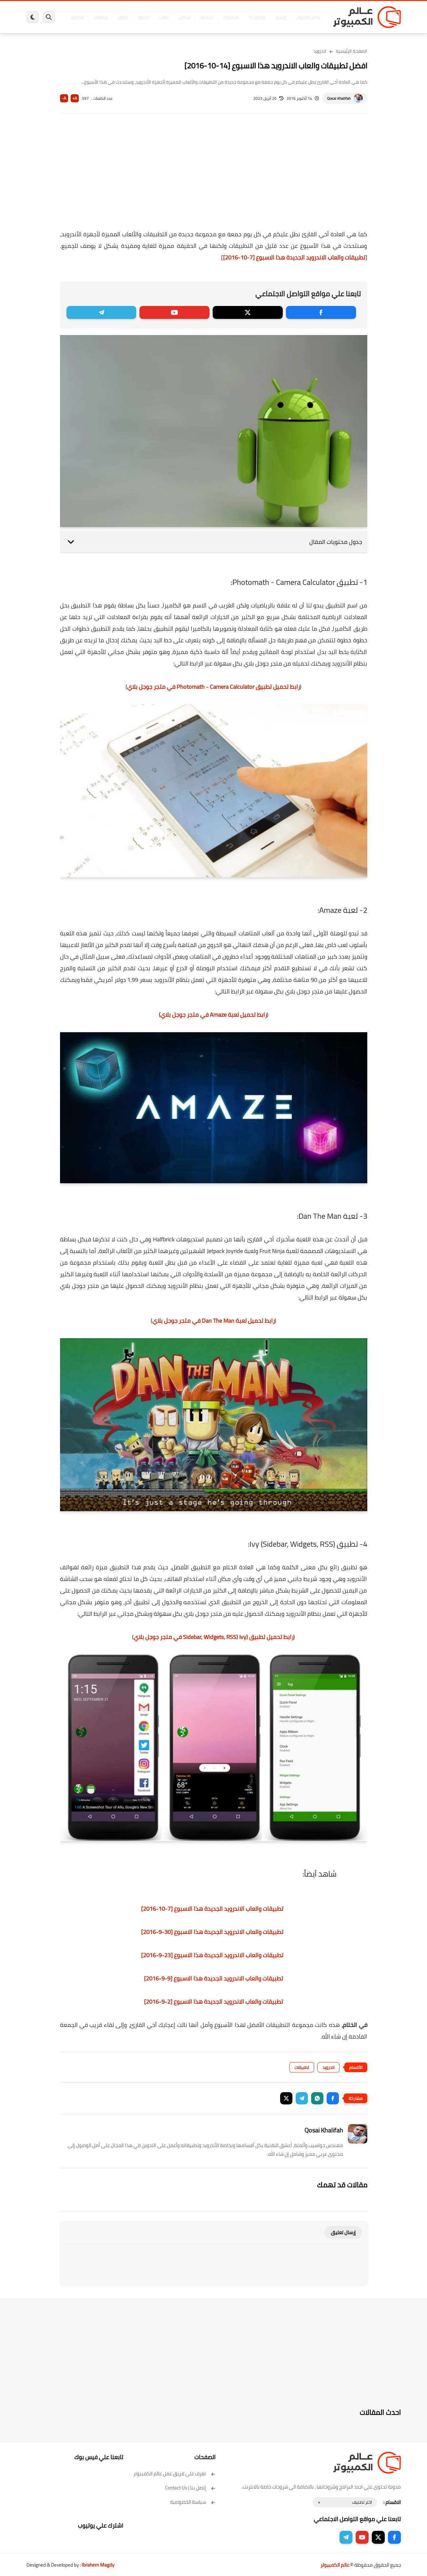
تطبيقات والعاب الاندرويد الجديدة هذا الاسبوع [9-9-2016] (213, 1978)
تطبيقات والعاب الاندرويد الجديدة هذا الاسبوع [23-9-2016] (212, 1955)
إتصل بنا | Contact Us (190, 2487)
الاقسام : (392, 2502)
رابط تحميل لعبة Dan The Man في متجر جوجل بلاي (213, 1320)
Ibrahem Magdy (98, 2565)
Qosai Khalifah (339, 98)
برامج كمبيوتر (308, 17)
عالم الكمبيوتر (334, 2565)
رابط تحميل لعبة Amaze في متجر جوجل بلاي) (213, 1014)
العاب (163, 17)
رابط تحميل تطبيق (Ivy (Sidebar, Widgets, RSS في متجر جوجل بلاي (213, 1637)
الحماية (207, 17)
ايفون (122, 17)
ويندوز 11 (256, 17)
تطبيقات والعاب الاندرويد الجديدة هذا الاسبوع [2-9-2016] (213, 2001)
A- (64, 98)
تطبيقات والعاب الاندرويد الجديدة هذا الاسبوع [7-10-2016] (294, 257)
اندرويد (143, 17)
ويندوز (280, 17)
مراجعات (101, 17)
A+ (74, 98)
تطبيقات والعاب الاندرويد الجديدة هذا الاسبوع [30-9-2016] (212, 1932)
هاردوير (77, 17)
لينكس (184, 17)
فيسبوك (230, 17)
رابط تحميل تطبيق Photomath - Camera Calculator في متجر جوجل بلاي (213, 686)
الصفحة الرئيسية (351, 51)
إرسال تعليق (343, 2232)
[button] (333, 2098)
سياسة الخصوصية (193, 2502)
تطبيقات (301, 2067)
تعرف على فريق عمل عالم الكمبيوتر (174, 2473)
